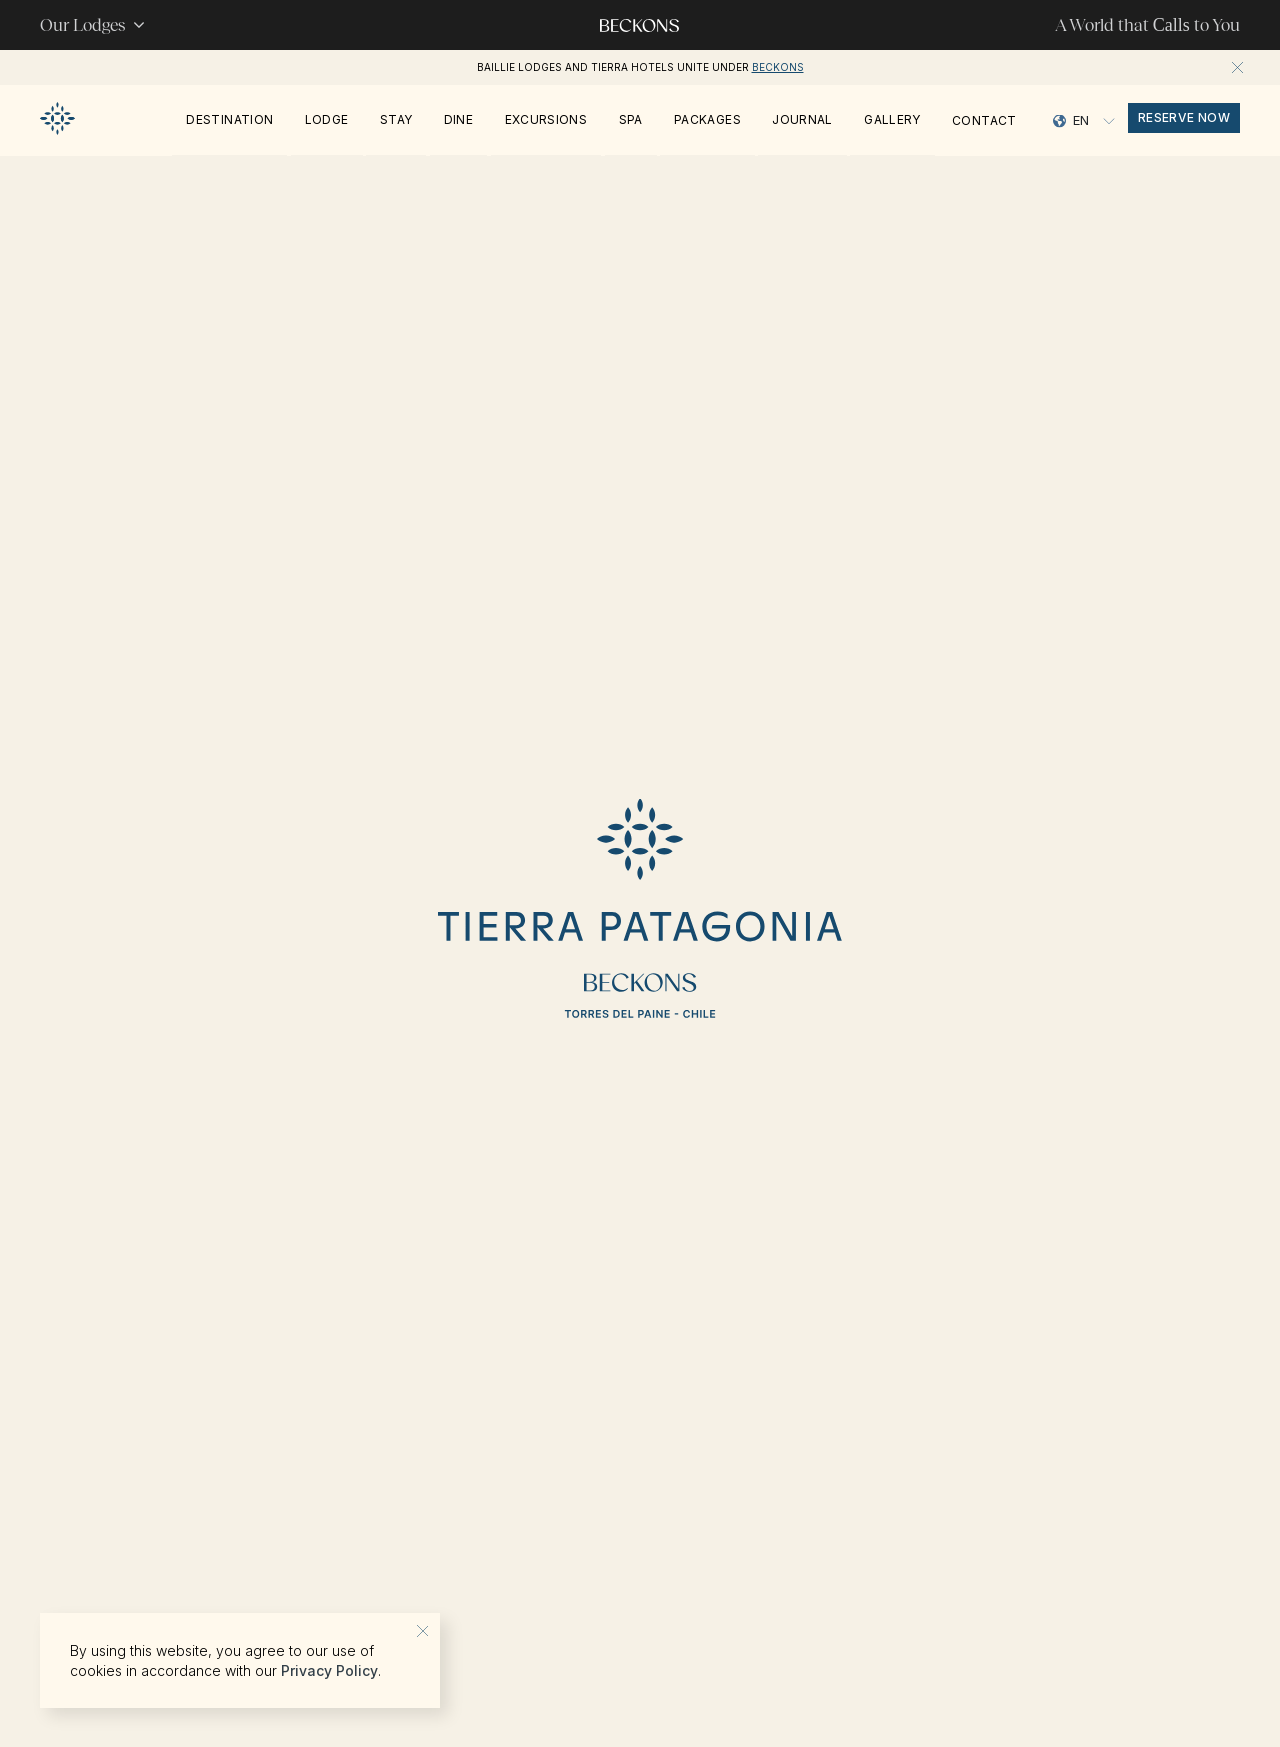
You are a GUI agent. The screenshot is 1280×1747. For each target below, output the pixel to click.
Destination (229, 119)
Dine (458, 119)
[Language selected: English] (1084, 120)
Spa (631, 119)
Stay (396, 119)
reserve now (1184, 117)
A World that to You (1147, 25)
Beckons (778, 67)
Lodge (327, 119)
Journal (802, 119)
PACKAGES (707, 119)
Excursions (546, 119)
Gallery (892, 119)
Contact (984, 120)
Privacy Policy (329, 1670)
